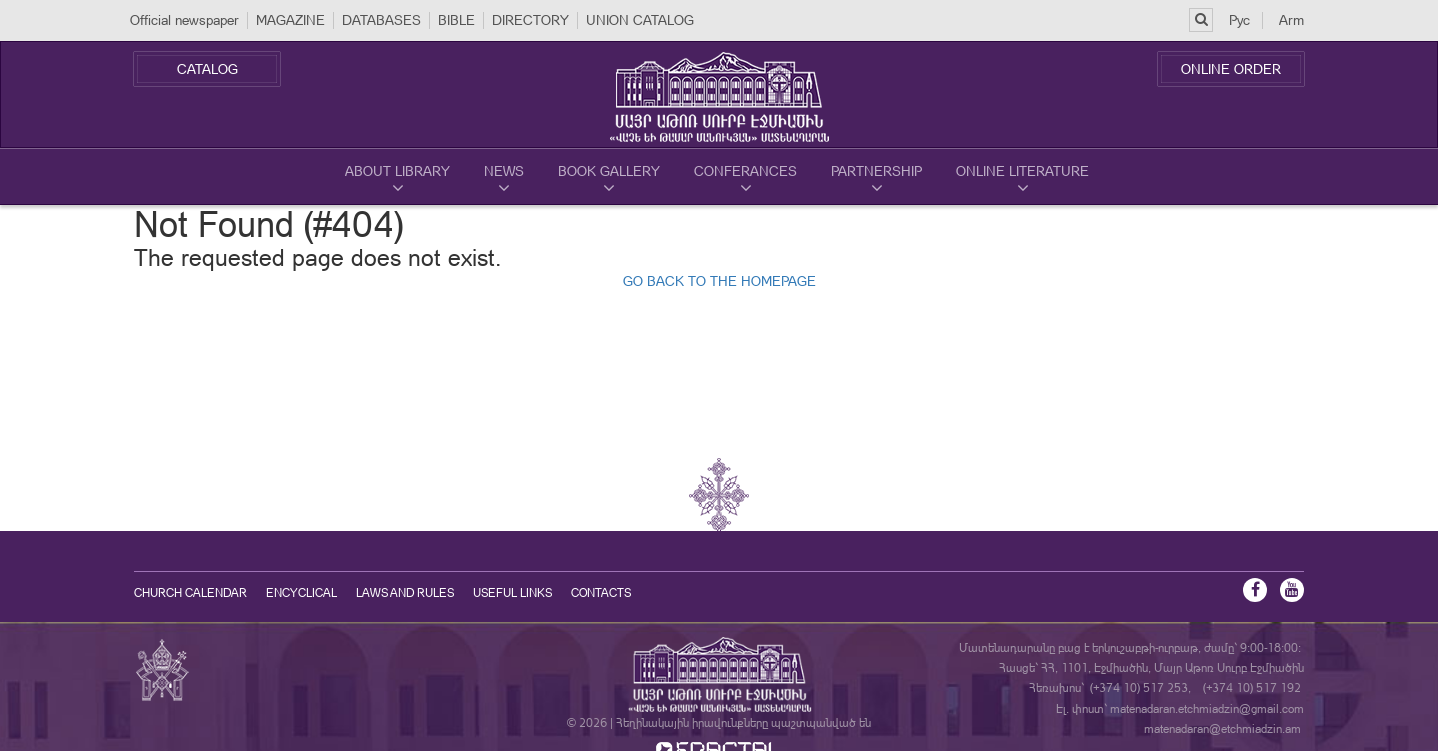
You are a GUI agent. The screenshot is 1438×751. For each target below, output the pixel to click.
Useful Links (512, 593)
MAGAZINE (290, 20)
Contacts (601, 593)
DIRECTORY (530, 20)
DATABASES (381, 20)
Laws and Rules (405, 593)
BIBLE (456, 20)
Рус (1239, 20)
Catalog (207, 69)
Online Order (1231, 69)
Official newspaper (184, 20)
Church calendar (190, 593)
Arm (1291, 20)
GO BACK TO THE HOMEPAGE (719, 281)
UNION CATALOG (640, 20)
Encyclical (301, 593)
